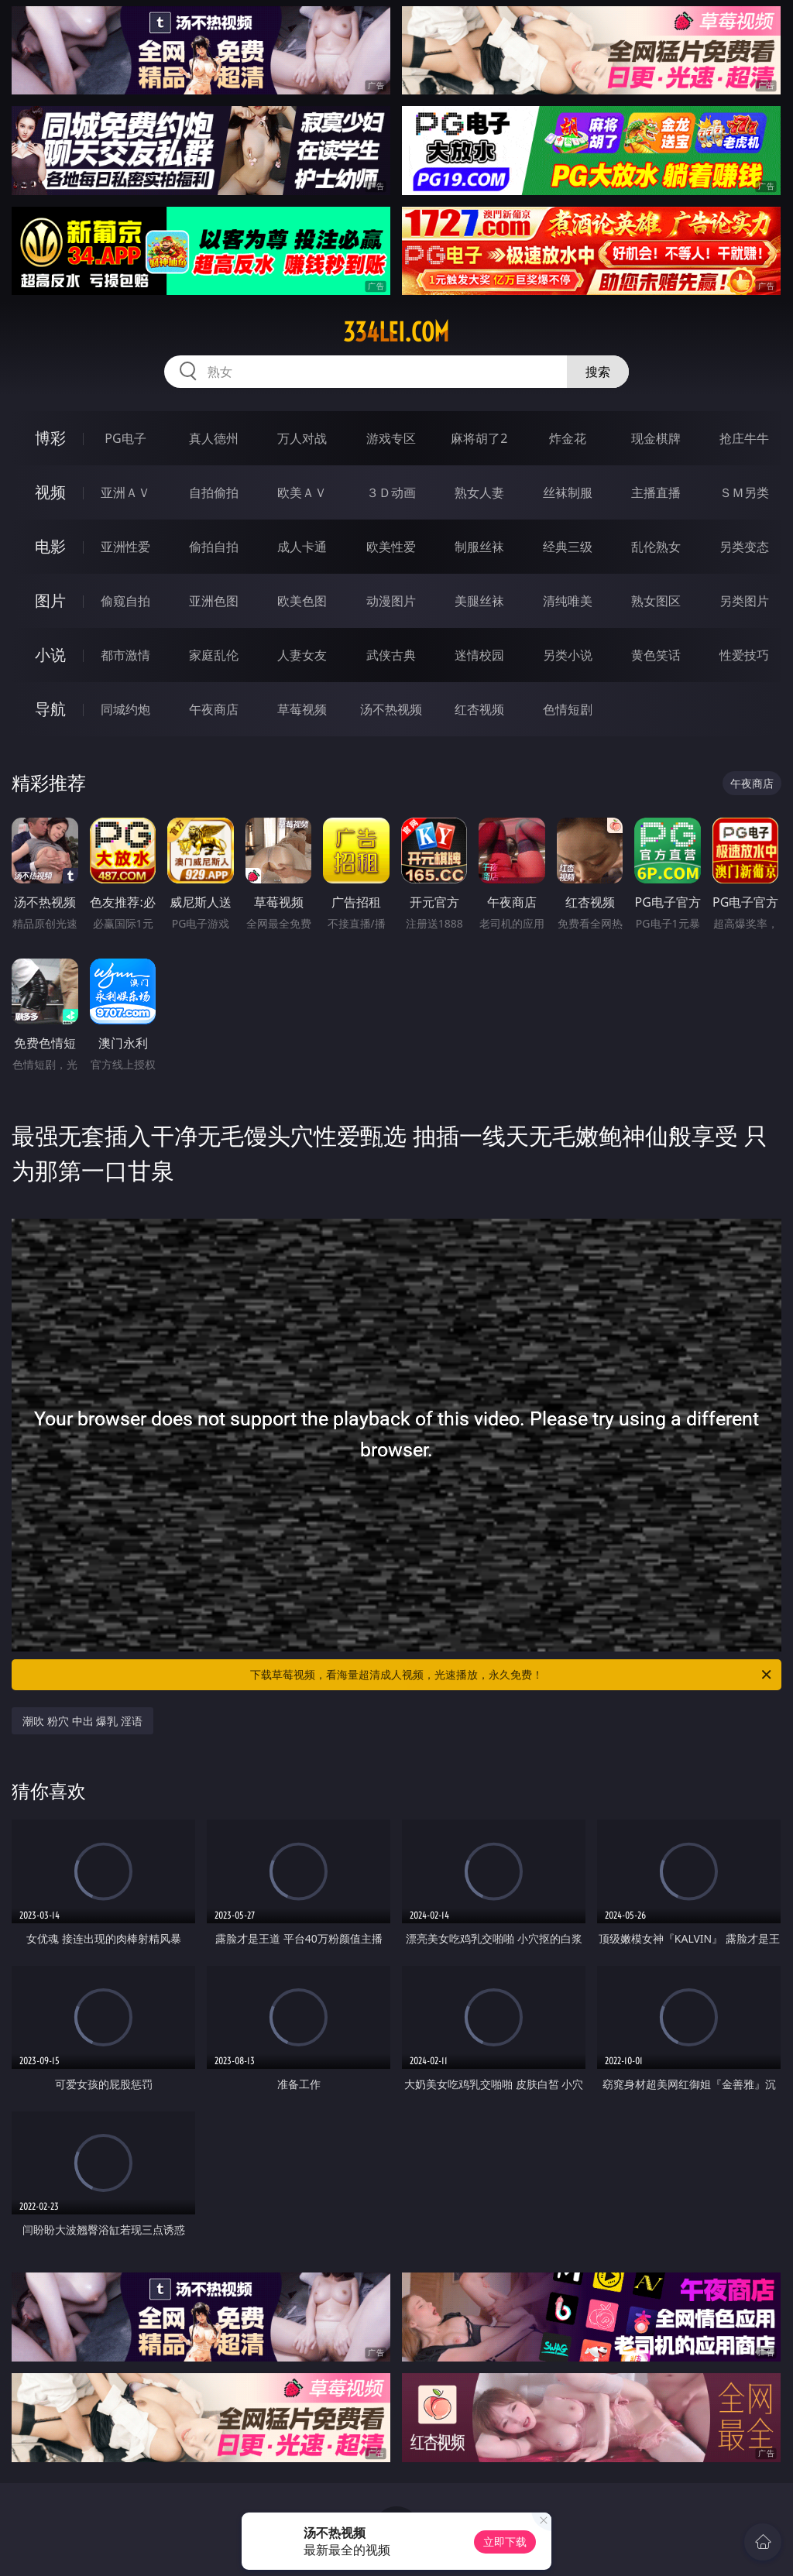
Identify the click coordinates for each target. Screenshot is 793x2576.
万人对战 (302, 438)
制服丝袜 (479, 546)
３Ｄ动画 (391, 492)
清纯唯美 (567, 600)
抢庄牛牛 (744, 438)
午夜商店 (214, 709)
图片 (50, 600)
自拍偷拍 (214, 492)
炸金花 (567, 438)
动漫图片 (391, 600)
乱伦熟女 (656, 546)
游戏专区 (391, 438)
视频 (50, 492)
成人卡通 (302, 546)
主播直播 (656, 492)
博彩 (50, 437)
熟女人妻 (479, 492)
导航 (50, 708)
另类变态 (744, 546)
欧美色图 (302, 600)
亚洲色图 (214, 600)
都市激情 (125, 655)
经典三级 (567, 546)
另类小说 (567, 655)
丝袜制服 (567, 492)
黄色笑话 (656, 655)
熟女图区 (656, 600)
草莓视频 (302, 709)
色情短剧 (567, 709)
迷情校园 (479, 655)
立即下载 (505, 2541)
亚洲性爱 (125, 546)
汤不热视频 (391, 709)
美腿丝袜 (479, 600)
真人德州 (214, 438)
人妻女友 (302, 655)
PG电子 (125, 438)
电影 (50, 546)
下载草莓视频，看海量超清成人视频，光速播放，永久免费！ (512, 1674)
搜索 (597, 371)
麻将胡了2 (479, 438)
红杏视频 (479, 709)
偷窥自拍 (125, 600)
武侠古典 (391, 655)
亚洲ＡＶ (125, 492)
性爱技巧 (744, 655)
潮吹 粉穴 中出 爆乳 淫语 (82, 1720)
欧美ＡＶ (302, 492)
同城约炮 (125, 709)
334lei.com (396, 332)
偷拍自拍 (214, 546)
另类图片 (744, 600)
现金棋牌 (656, 438)
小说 (50, 654)
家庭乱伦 (214, 655)
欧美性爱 (391, 546)
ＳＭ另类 (744, 492)
